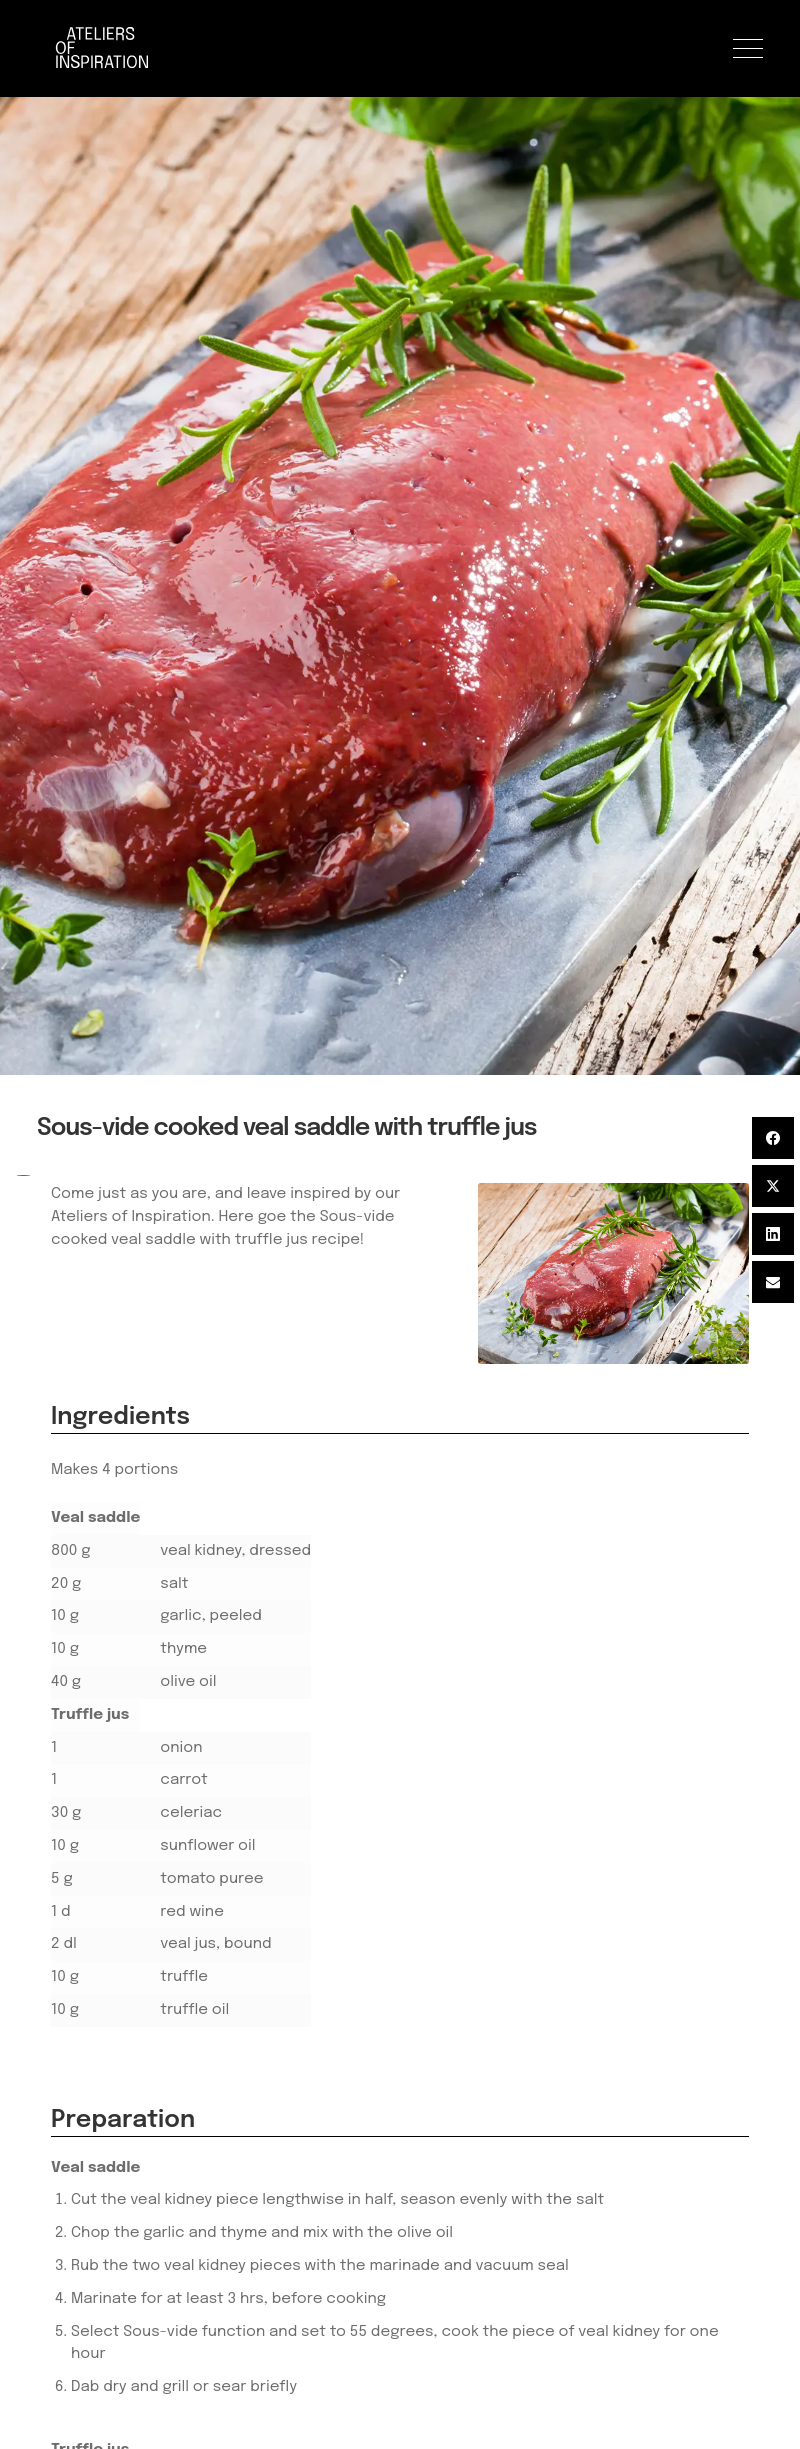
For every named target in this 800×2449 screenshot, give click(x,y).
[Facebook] (773, 1138)
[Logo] (107, 48)
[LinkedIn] (773, 1234)
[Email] (773, 1282)
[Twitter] (773, 1186)
